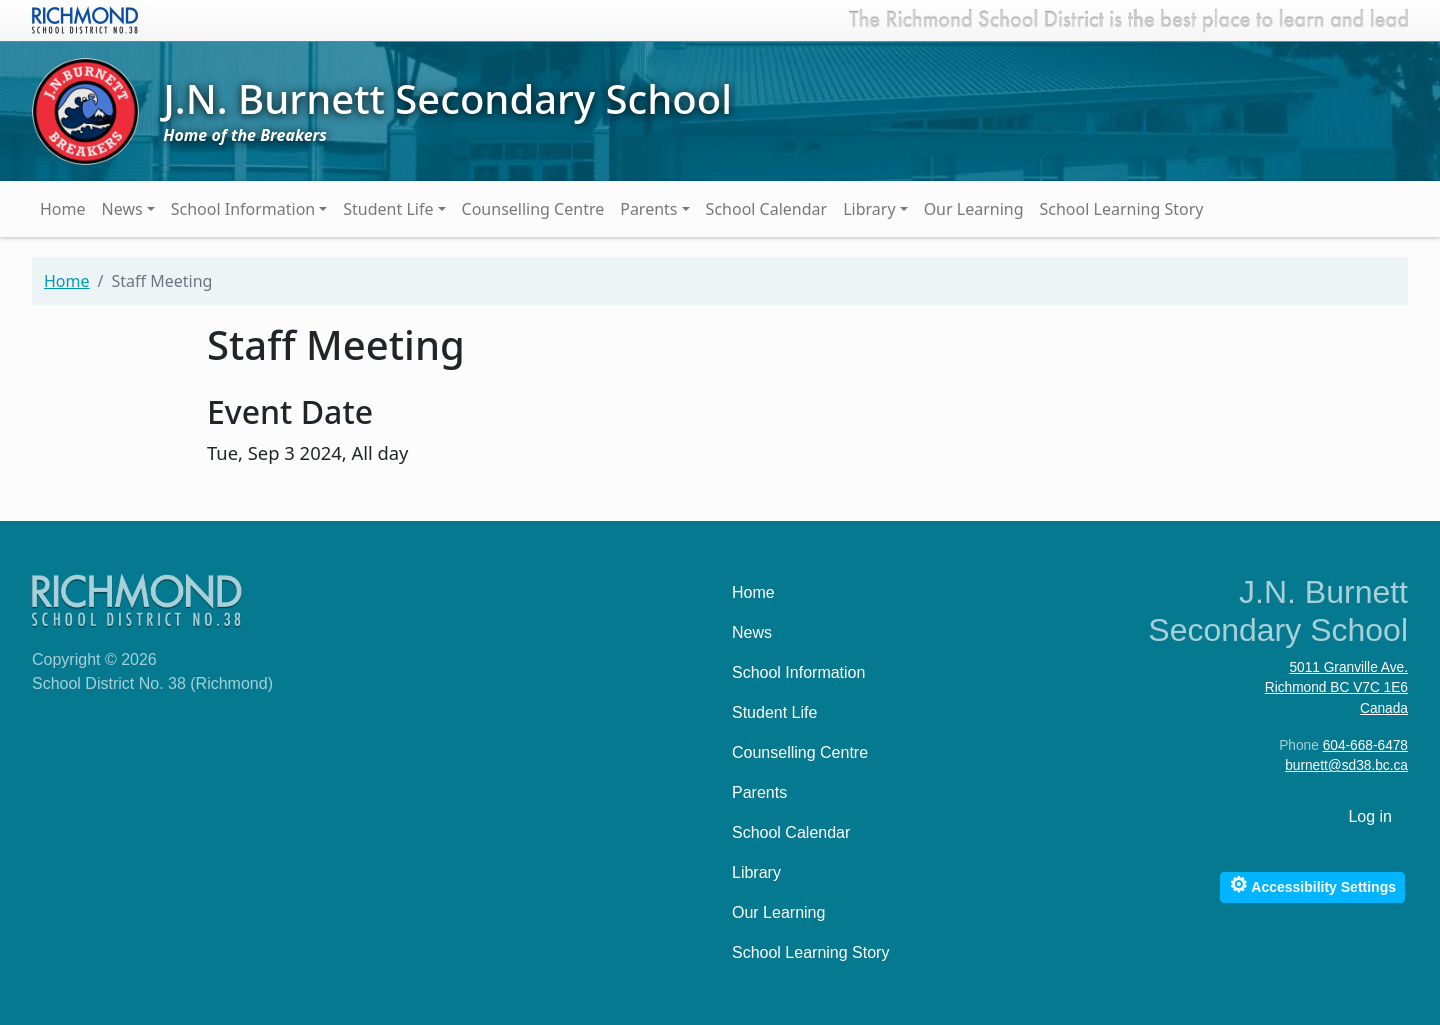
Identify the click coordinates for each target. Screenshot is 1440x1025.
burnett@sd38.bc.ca (1346, 765)
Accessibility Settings (1312, 884)
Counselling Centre (533, 209)
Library (869, 209)
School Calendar (767, 209)
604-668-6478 (1365, 745)
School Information (243, 209)
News (122, 209)
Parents (648, 209)
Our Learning (974, 209)
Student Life (388, 209)
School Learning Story (1122, 209)
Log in (1370, 816)
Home (63, 209)
